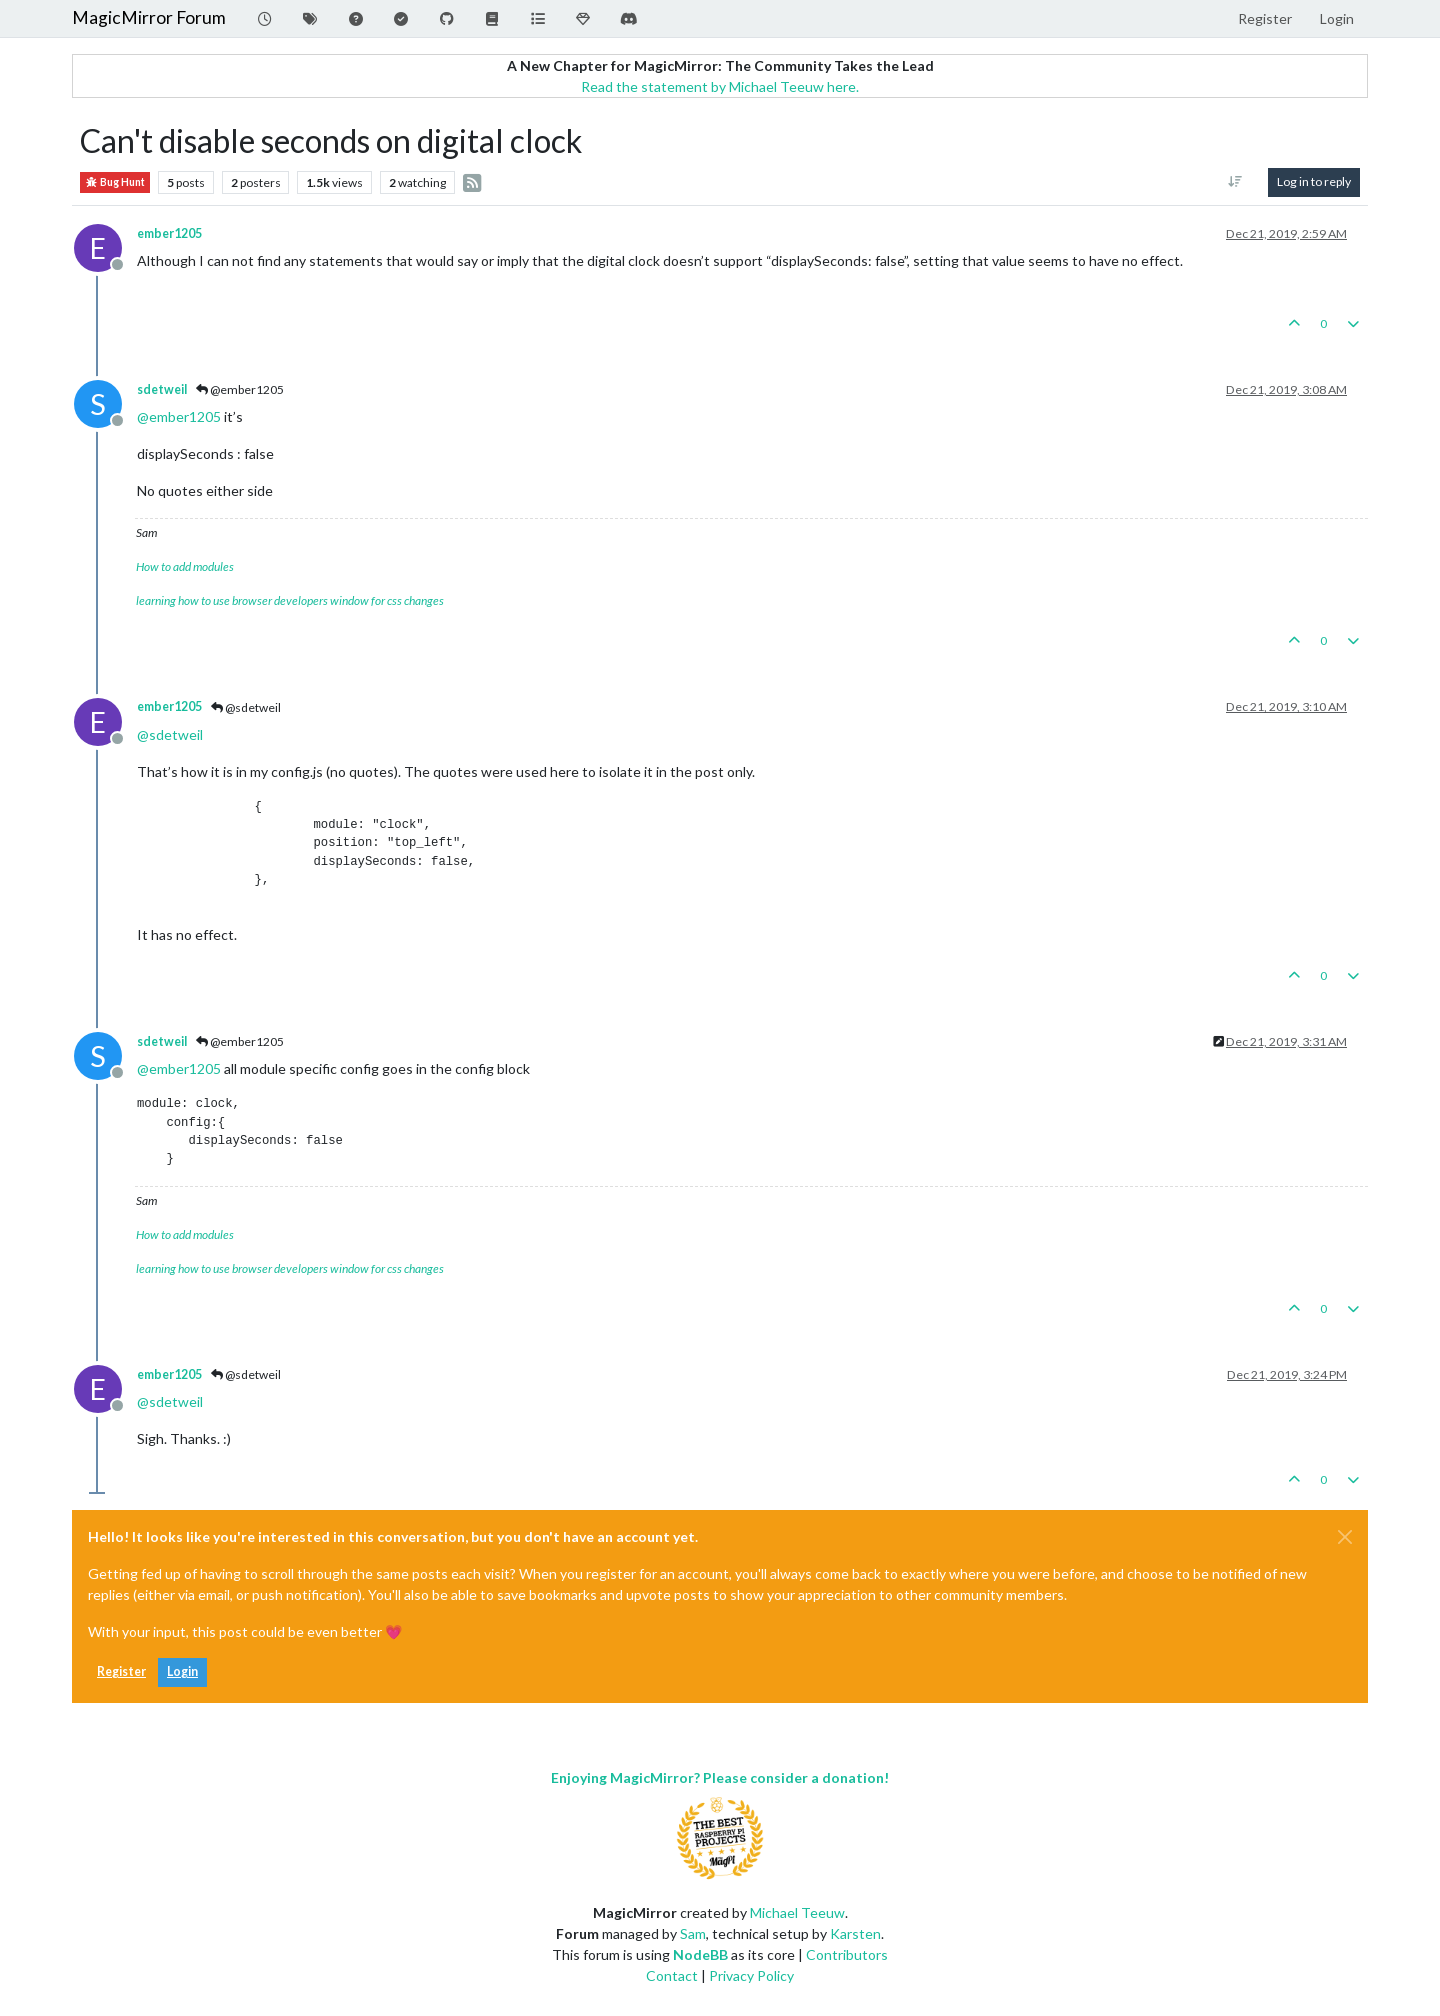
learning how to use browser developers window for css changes (290, 600)
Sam (693, 1933)
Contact (672, 1975)
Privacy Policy (751, 1975)
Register (121, 1671)
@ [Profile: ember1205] (179, 416)
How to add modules (185, 566)
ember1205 (169, 233)
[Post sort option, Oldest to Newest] (1235, 182)
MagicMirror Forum (149, 17)
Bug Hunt (115, 182)
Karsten (855, 1933)
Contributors (847, 1954)
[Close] (1345, 1537)
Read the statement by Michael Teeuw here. (720, 86)
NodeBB (700, 1954)
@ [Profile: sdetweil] (170, 734)
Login (182, 1671)
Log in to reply (1314, 181)
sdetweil (162, 389)
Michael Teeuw (797, 1912)
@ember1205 (240, 389)
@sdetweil (246, 707)
